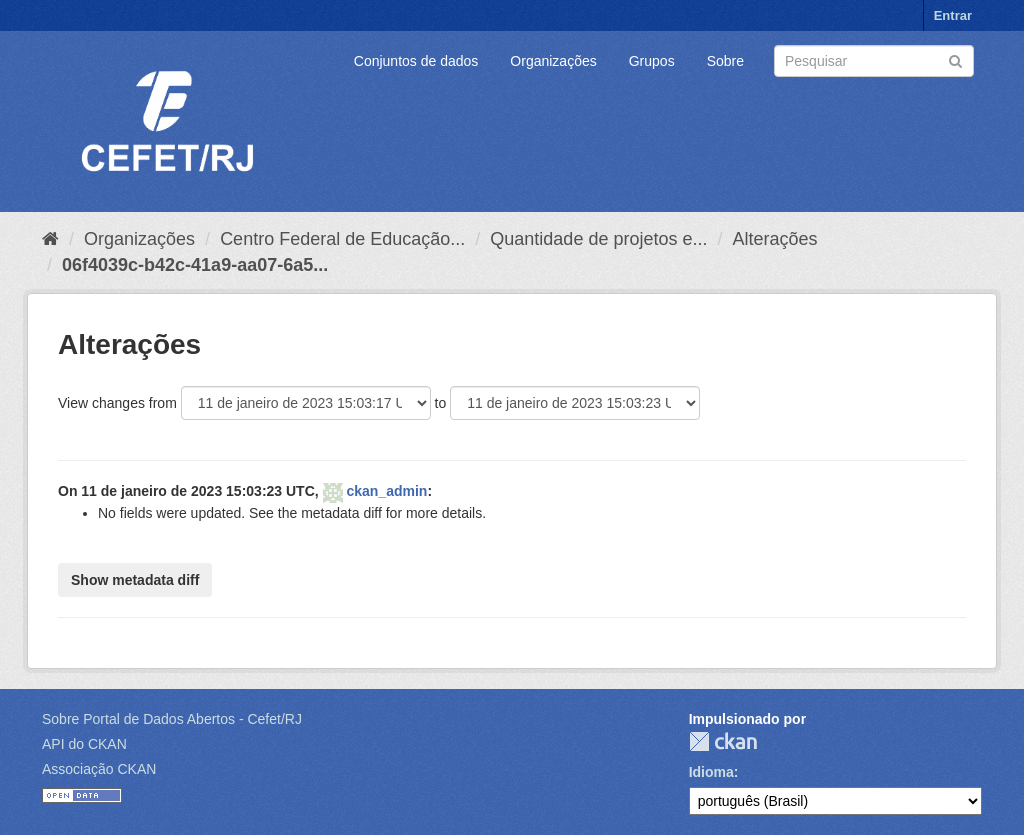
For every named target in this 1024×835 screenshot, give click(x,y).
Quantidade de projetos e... (598, 239)
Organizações (553, 61)
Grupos (652, 61)
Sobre (725, 61)
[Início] (50, 239)
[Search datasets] (874, 61)
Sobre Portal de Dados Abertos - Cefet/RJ (172, 719)
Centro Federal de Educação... (342, 239)
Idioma (711, 772)
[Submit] (955, 59)
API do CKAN (84, 744)
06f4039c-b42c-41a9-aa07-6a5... (195, 265)
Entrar (953, 15)
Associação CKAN (99, 769)
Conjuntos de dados (416, 61)
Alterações (775, 239)
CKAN (723, 741)
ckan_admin (386, 491)
